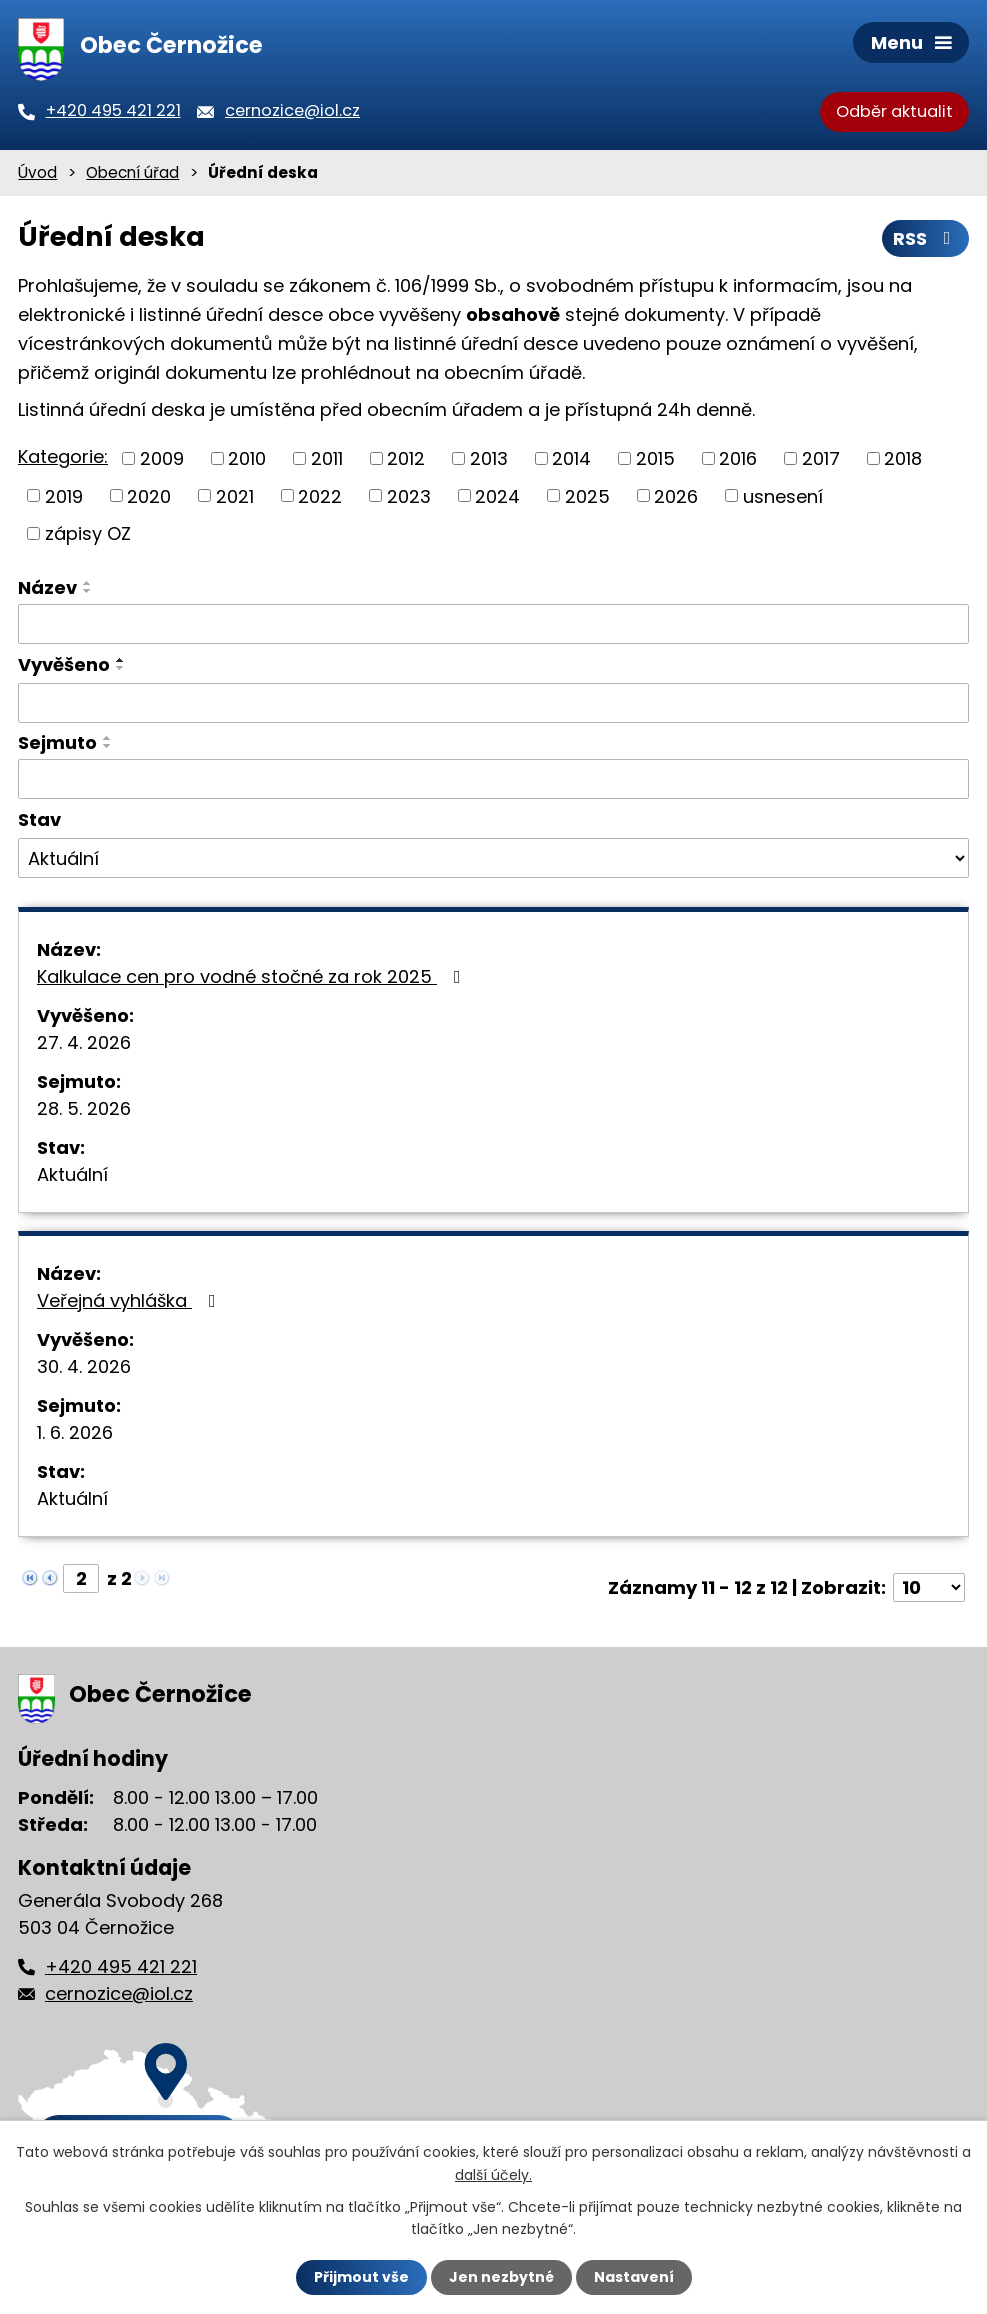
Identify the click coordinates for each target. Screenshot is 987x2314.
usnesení (783, 495)
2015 (655, 458)
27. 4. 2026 (84, 1042)
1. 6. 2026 (75, 1432)
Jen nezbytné (501, 2277)
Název (47, 587)
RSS (926, 238)
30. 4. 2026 (84, 1366)
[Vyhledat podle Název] (493, 624)
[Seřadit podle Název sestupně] (88, 591)
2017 (821, 458)
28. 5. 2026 (84, 1108)
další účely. (493, 2174)
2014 (571, 458)
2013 (489, 458)
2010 (247, 458)
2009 (162, 458)
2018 (903, 458)
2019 (64, 495)
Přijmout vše (361, 2277)
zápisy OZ (88, 533)
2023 (409, 495)
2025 (587, 495)
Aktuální (72, 1174)
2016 (738, 458)
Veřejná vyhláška (130, 1300)
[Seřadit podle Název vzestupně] (88, 583)
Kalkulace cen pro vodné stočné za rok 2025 (253, 976)
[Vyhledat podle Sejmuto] (493, 779)
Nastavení (634, 2277)
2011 (327, 458)
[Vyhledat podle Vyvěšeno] (493, 703)
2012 (406, 458)
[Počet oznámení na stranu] (929, 1587)
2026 (676, 495)
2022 (320, 495)
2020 (149, 495)
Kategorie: (63, 456)
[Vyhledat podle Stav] (493, 858)
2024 (497, 495)
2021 (235, 495)
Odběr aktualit (894, 111)
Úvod (37, 172)
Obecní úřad (132, 172)
